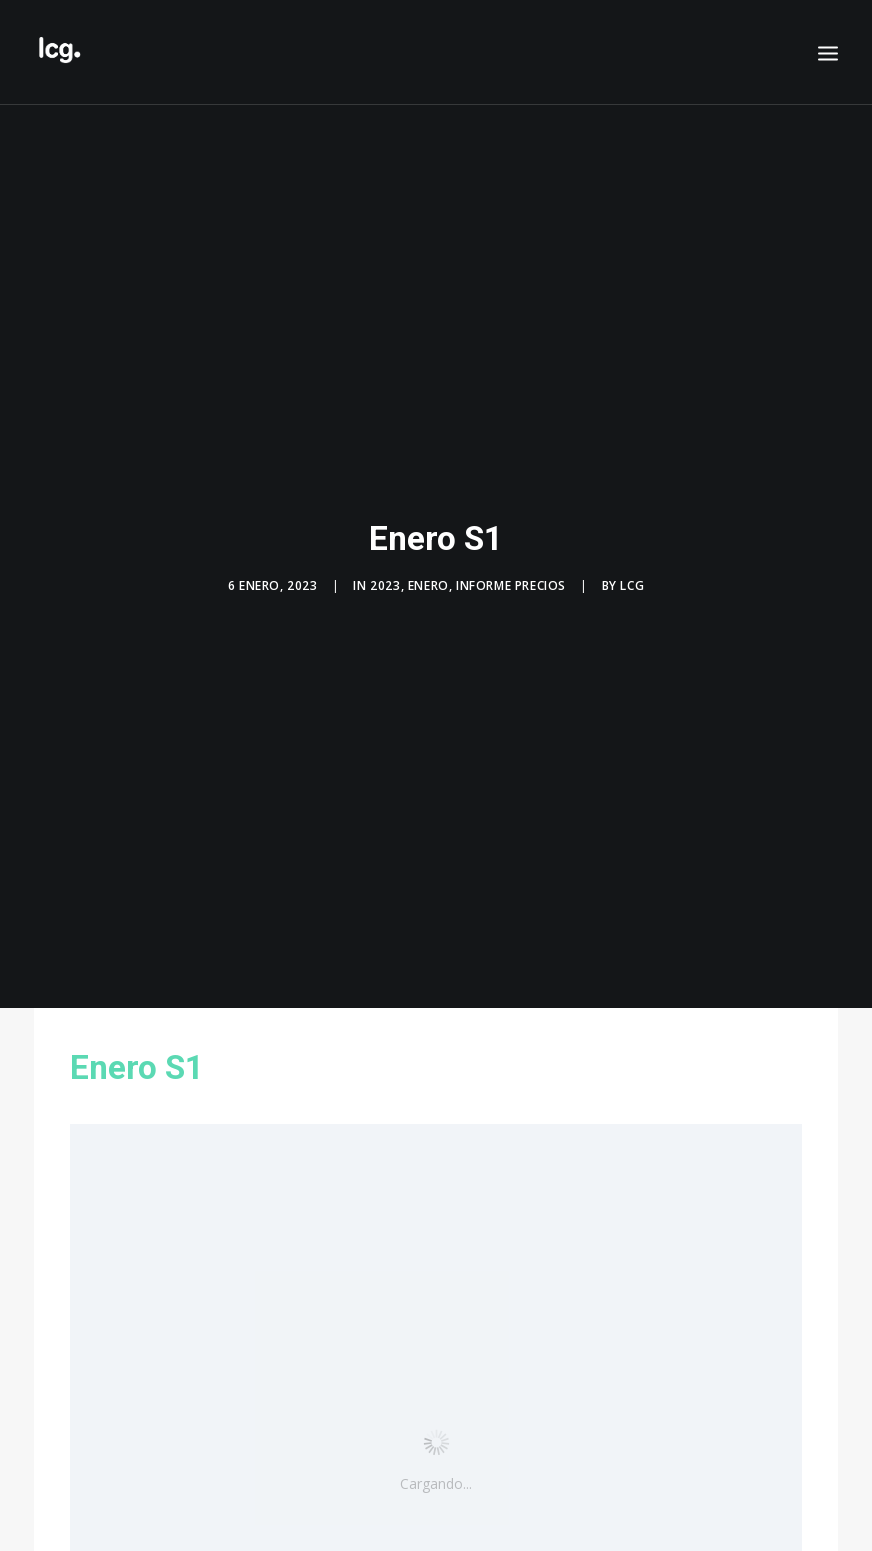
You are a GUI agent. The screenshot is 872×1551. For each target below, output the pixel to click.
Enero (428, 577)
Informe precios (511, 577)
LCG (632, 577)
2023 (385, 577)
